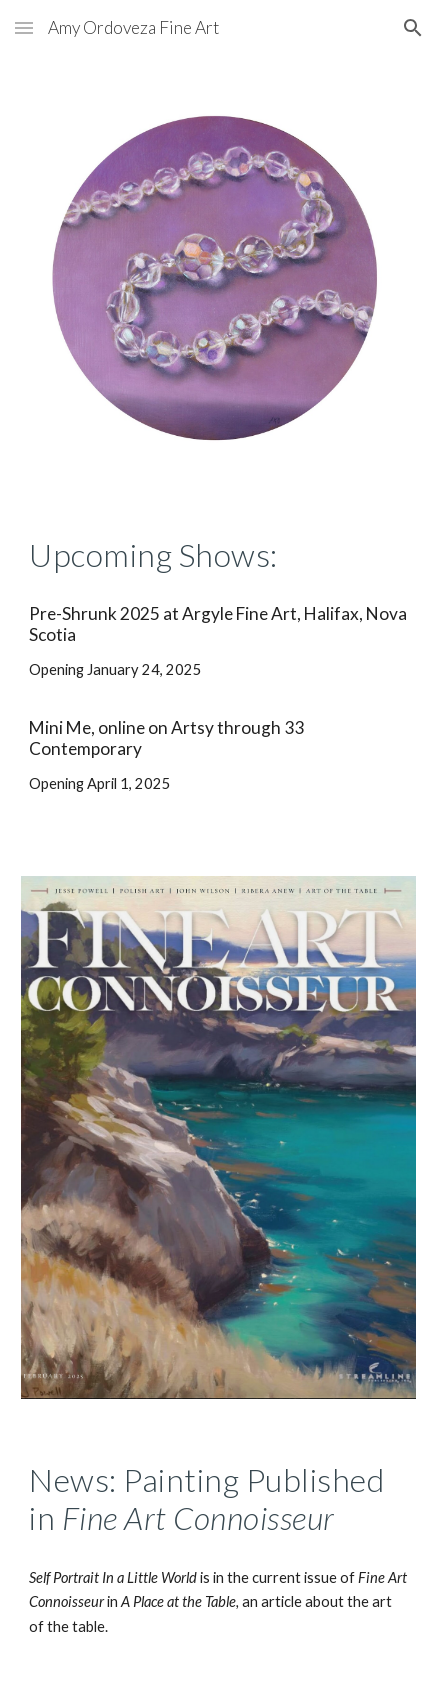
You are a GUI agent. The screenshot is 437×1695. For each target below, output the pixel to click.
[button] (24, 27)
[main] (218, 555)
